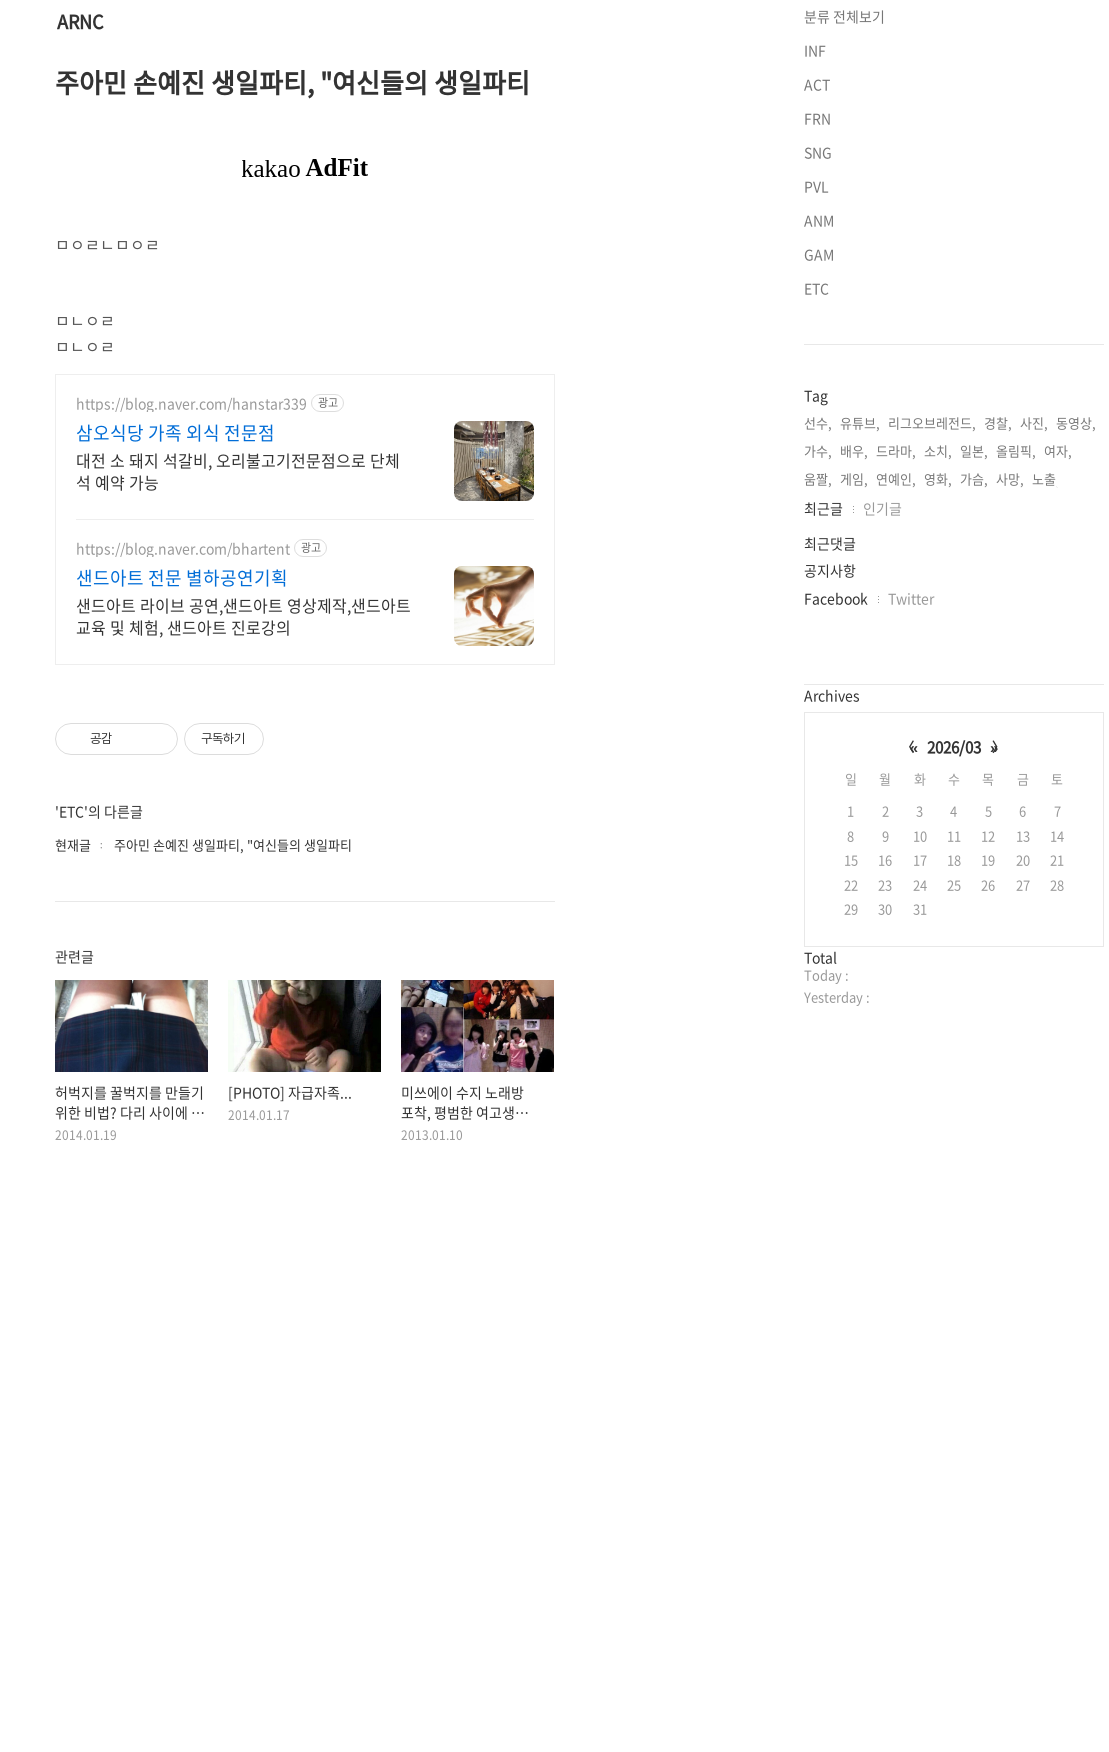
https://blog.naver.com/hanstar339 (191, 683)
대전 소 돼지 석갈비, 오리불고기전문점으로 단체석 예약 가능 (238, 750)
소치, (938, 707)
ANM (819, 477)
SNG (818, 409)
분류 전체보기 (844, 273)
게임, (854, 736)
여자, (1058, 707)
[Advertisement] (305, 186)
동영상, (1076, 679)
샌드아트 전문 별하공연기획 (182, 858)
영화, (938, 736)
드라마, (896, 707)
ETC (816, 545)
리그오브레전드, (932, 679)
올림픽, (1016, 707)
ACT (817, 341)
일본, (974, 707)
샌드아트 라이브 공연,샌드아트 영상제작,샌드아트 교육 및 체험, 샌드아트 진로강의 (243, 895)
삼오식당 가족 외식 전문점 (175, 713)
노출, (1046, 736)
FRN (817, 375)
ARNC (80, 23)
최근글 (823, 765)
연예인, (896, 736)
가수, (818, 707)
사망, (1010, 736)
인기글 (882, 765)
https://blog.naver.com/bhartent (183, 828)
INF (815, 307)
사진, (1034, 679)
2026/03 (954, 1004)
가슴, (974, 736)
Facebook (836, 855)
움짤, (818, 736)
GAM (819, 511)
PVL (816, 443)
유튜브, (860, 679)
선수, (818, 679)
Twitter (911, 855)
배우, (854, 707)
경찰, (998, 679)
